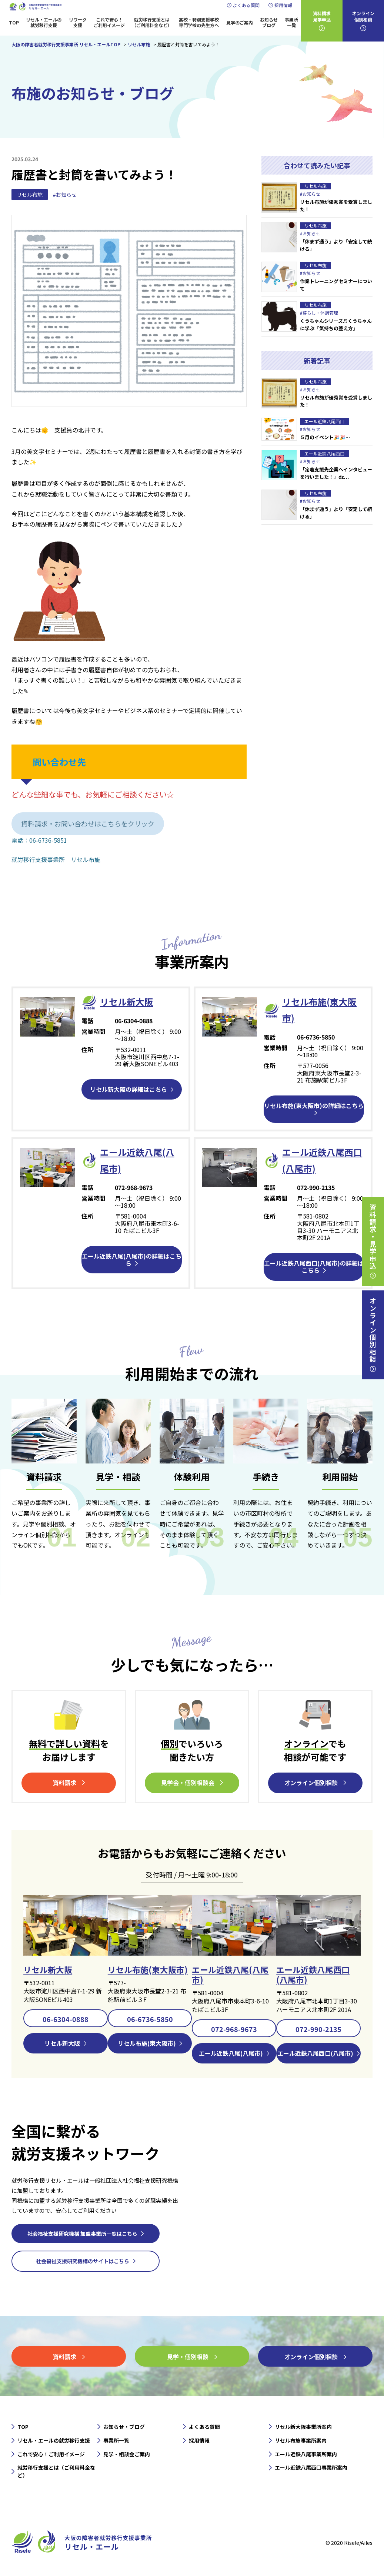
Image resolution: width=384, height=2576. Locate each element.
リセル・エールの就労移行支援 (43, 22)
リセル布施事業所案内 (301, 2439)
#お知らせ (65, 195)
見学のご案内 (239, 22)
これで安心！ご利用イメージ (109, 22)
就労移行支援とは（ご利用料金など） (152, 22)
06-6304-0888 (66, 2018)
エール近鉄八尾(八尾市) (230, 1973)
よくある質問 (246, 5)
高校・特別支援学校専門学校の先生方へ (199, 22)
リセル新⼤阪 (126, 1001)
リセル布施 (30, 194)
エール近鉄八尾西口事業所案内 (311, 2466)
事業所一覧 (291, 22)
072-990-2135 (318, 2027)
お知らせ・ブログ (124, 2425)
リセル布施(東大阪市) (148, 1968)
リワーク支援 (78, 22)
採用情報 (283, 5)
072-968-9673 (234, 2027)
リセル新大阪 (47, 1968)
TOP (14, 22)
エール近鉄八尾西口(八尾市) (313, 1973)
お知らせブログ (269, 22)
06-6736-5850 (150, 2018)
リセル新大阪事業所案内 (303, 2425)
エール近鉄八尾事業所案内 (306, 2453)
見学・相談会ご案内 (126, 2453)
